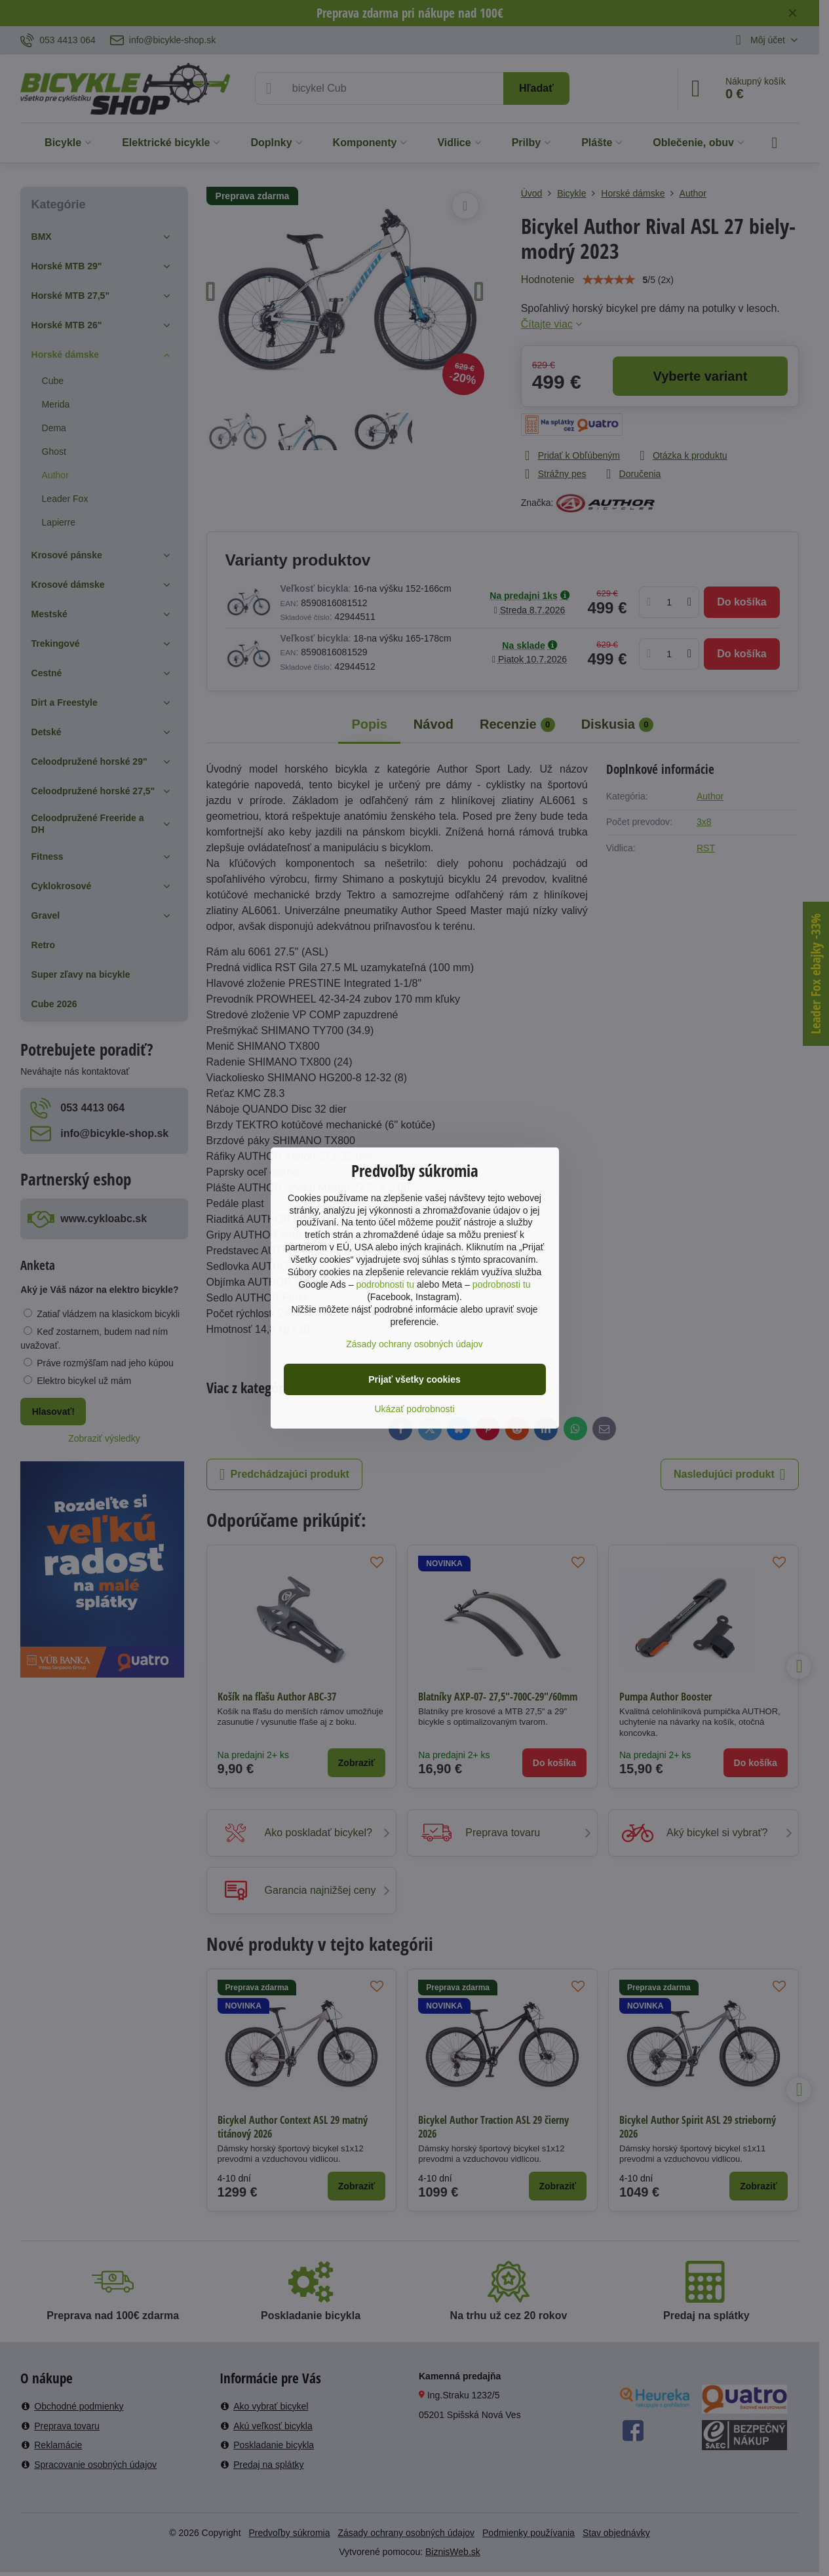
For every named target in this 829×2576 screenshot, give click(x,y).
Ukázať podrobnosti (415, 1409)
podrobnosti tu (385, 1284)
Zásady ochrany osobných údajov (414, 1344)
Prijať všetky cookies (414, 1379)
